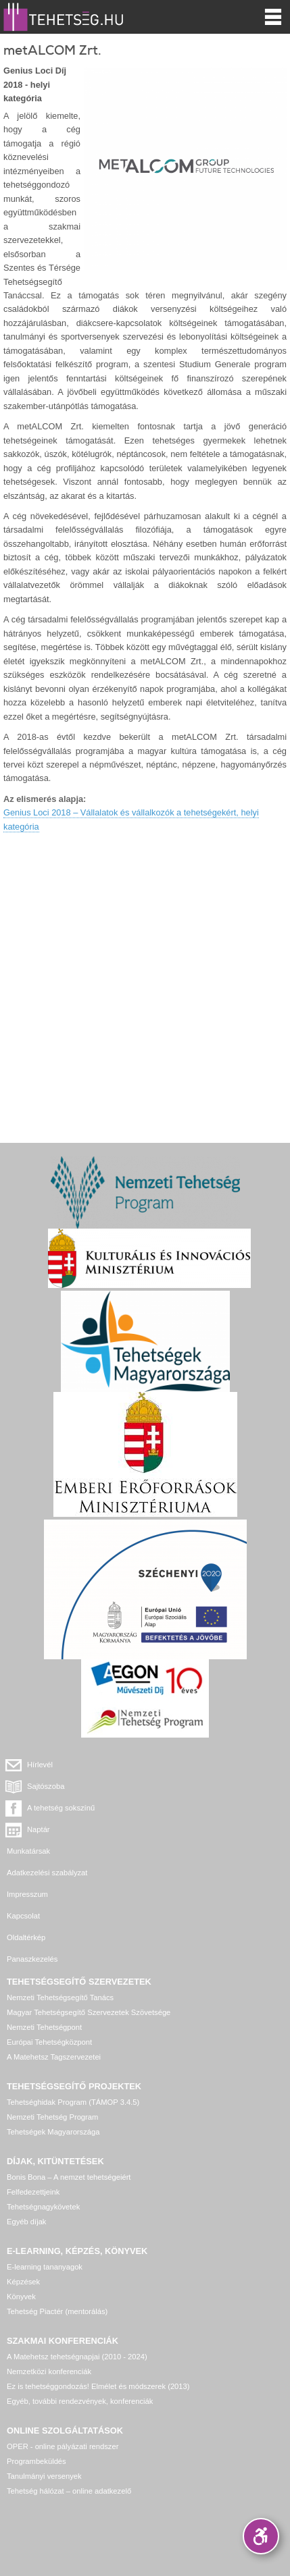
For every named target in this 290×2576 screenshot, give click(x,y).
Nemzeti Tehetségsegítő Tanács (60, 1997)
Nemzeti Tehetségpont (44, 2027)
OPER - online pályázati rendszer (62, 2446)
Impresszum (27, 1894)
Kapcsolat (23, 1916)
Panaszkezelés (32, 1959)
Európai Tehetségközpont (49, 2042)
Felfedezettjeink (33, 2192)
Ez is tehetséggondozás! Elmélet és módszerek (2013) (98, 2386)
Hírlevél (40, 1765)
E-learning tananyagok (44, 2267)
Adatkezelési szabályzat (47, 1873)
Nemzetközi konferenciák (49, 2371)
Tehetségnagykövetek (43, 2207)
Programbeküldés (36, 2461)
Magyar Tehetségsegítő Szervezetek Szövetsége (88, 2012)
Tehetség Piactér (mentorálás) (57, 2311)
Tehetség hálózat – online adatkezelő (69, 2491)
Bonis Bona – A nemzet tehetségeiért (68, 2177)
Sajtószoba (45, 1786)
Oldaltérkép (26, 1937)
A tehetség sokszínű (61, 1808)
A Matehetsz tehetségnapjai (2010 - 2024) (77, 2357)
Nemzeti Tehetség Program (52, 2117)
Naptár (38, 1829)
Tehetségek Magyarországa (53, 2132)
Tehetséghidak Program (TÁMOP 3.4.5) (73, 2102)
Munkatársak (28, 1851)
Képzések (23, 2282)
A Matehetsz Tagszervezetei (54, 2057)
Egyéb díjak (26, 2222)
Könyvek (21, 2296)
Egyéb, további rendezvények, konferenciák (80, 2401)
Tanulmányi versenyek (44, 2476)
